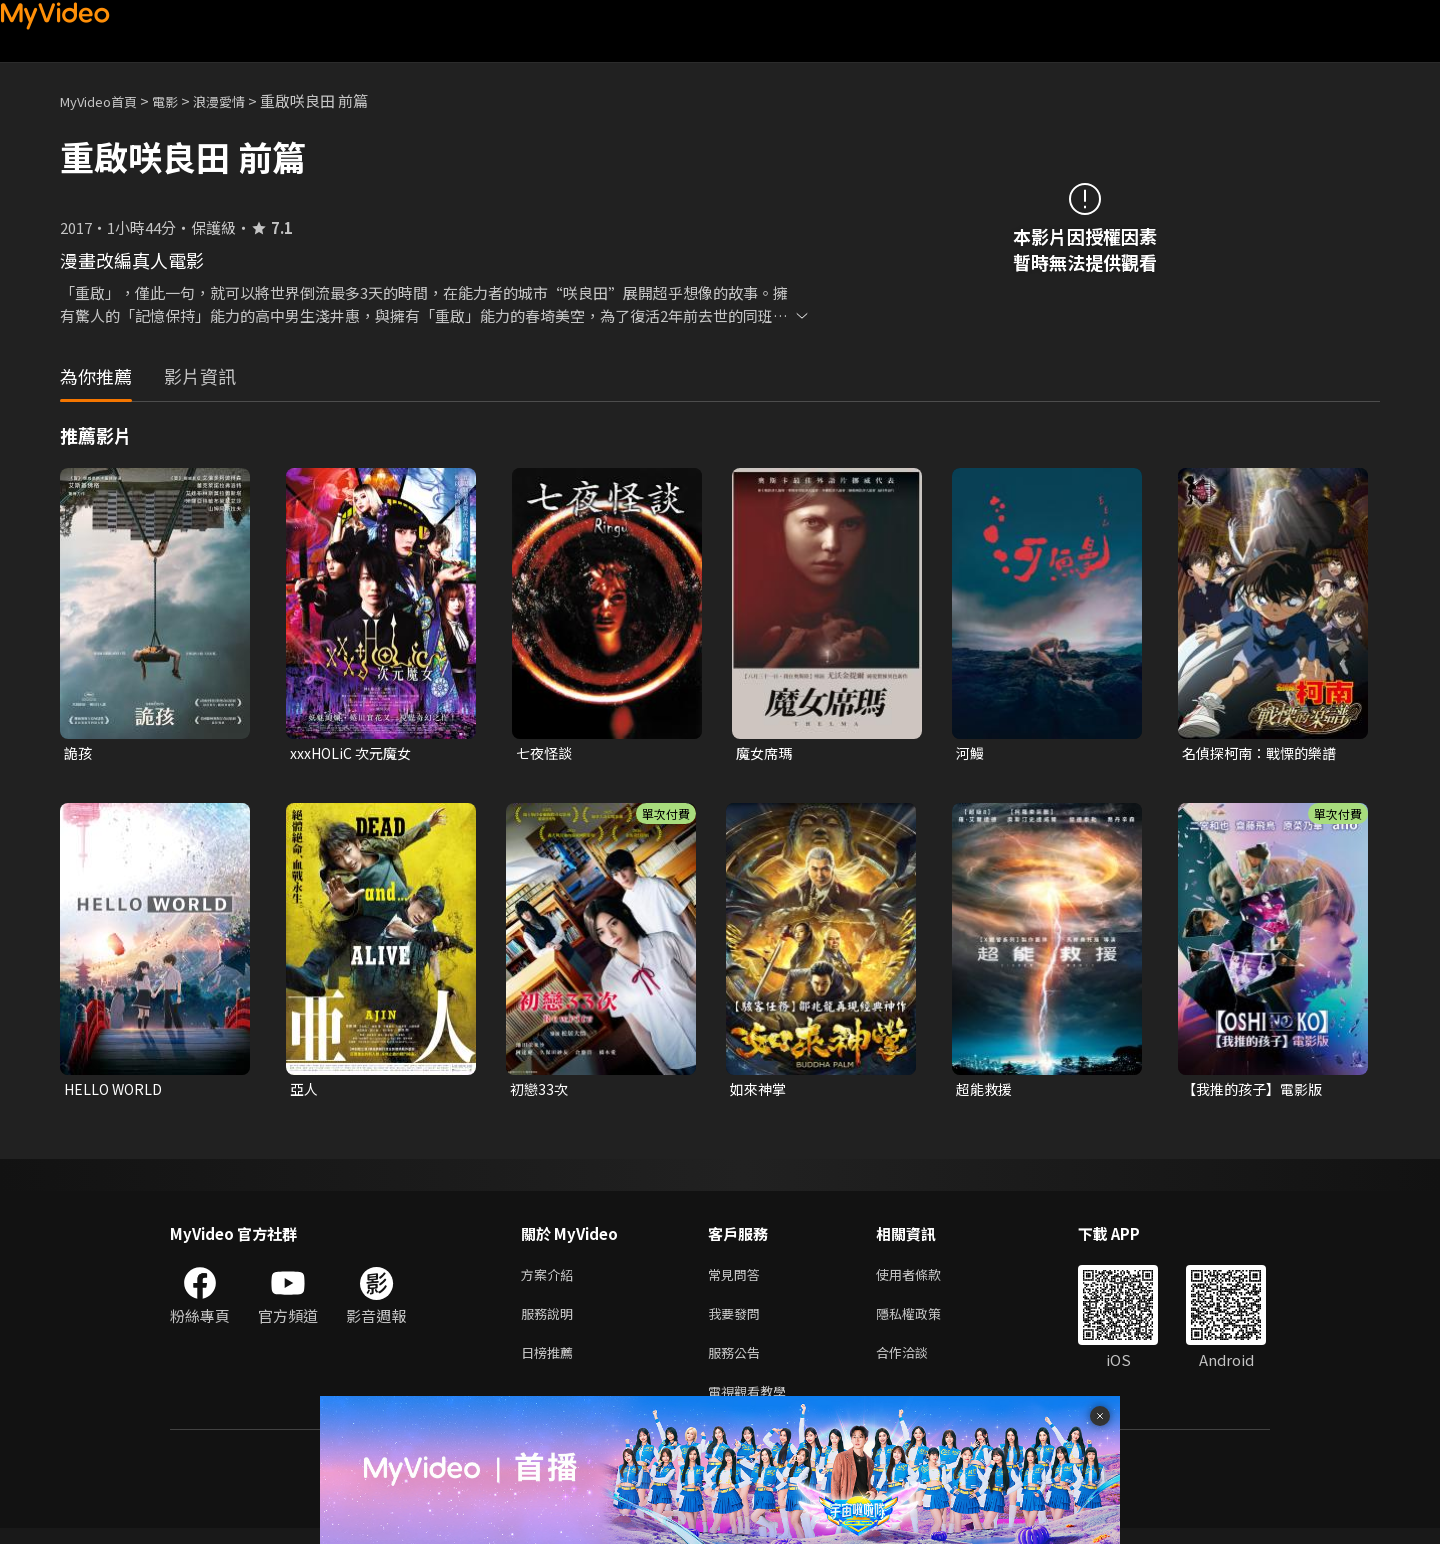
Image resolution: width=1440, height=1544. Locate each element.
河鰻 (971, 753)
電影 (181, 100)
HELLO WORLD (116, 1091)
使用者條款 (925, 1279)
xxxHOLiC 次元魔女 (354, 753)
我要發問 (738, 1321)
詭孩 (79, 753)
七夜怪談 (546, 753)
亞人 (305, 1091)
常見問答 (738, 1279)
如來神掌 (760, 1091)
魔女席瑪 (766, 753)
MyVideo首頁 (105, 100)
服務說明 (551, 1321)
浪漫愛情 (241, 100)
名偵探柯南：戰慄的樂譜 (1264, 753)
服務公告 (738, 1363)
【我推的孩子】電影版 (1257, 1091)
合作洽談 (918, 1363)
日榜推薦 (551, 1363)
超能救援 (986, 1091)
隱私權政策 (925, 1321)
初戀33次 (540, 1091)
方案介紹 (551, 1279)
